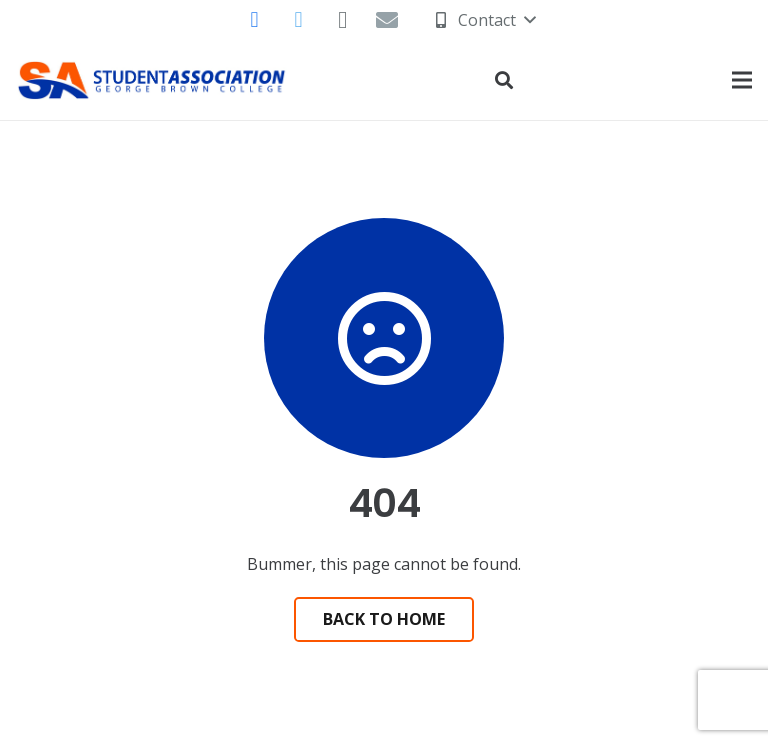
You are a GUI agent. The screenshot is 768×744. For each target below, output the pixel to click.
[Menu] (742, 80)
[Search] (504, 80)
